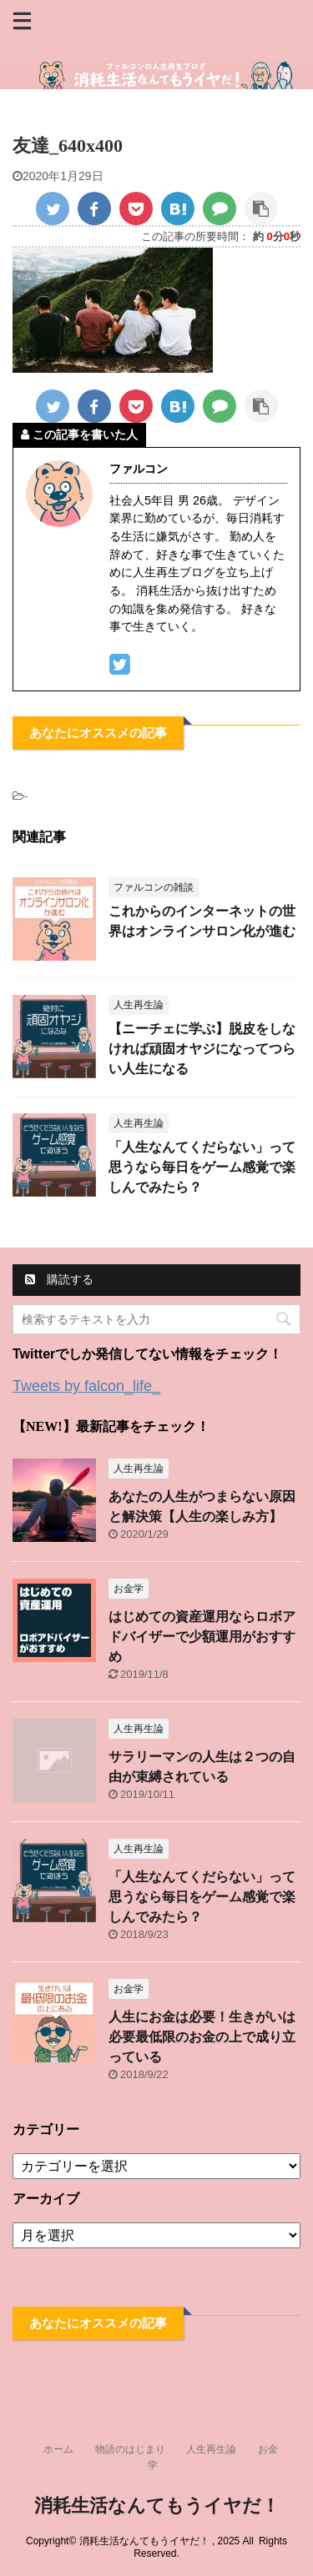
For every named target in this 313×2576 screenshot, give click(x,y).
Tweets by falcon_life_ (86, 1386)
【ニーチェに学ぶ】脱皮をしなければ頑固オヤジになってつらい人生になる (202, 1049)
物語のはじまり (130, 2449)
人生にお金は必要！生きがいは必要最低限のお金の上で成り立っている (202, 2037)
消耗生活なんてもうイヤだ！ (157, 2505)
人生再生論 (211, 2449)
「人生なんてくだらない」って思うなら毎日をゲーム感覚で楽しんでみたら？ (202, 1167)
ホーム (58, 2449)
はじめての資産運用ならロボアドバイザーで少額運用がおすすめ (202, 1636)
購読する (59, 1279)
